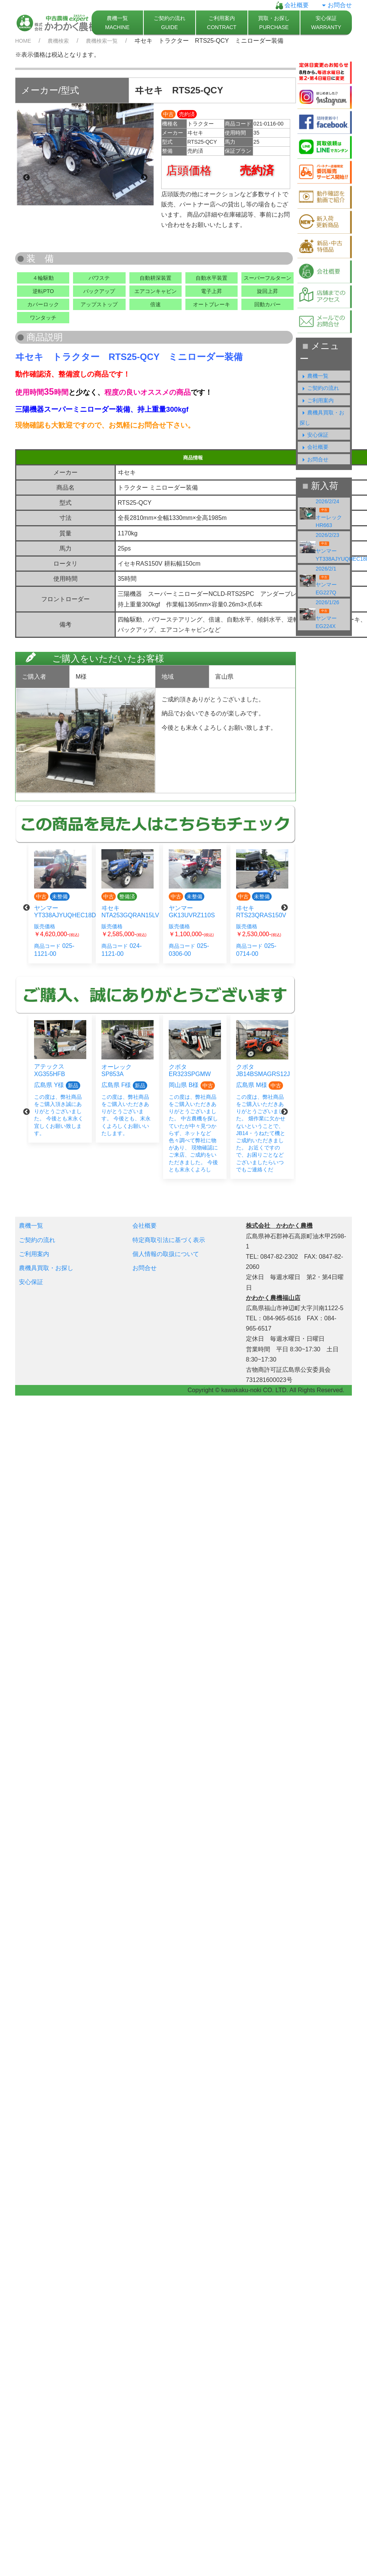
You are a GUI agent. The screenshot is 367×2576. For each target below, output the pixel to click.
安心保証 (314, 435)
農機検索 (58, 41)
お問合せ (336, 5)
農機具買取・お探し (46, 1268)
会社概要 (292, 5)
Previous (26, 177)
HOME (23, 41)
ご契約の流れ (319, 388)
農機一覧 (314, 376)
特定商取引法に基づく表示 (168, 1240)
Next (144, 177)
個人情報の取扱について (165, 1254)
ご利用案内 (317, 400)
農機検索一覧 (102, 41)
